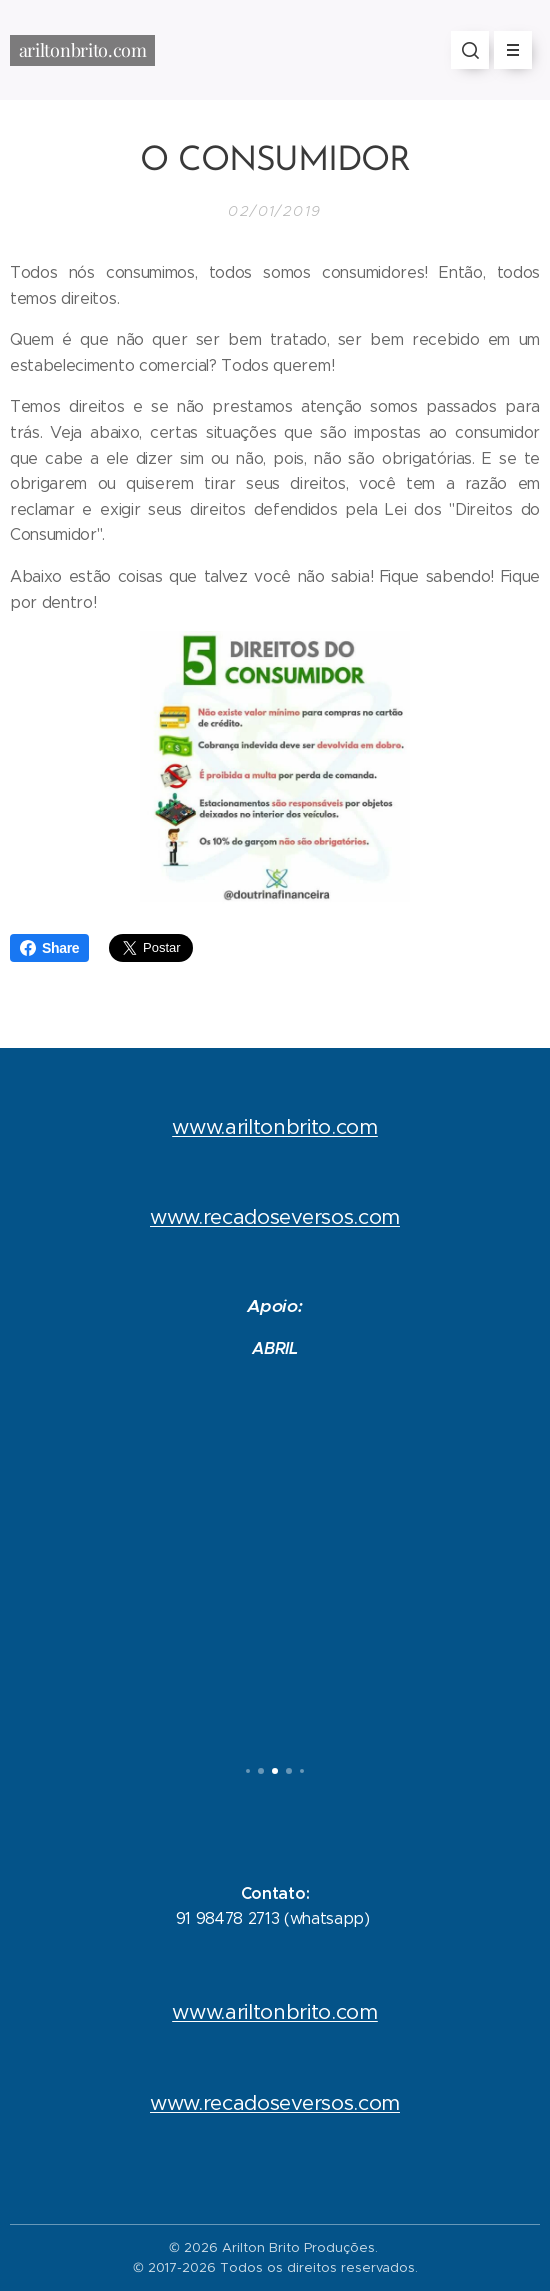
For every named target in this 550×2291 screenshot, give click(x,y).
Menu (506, 50)
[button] (470, 50)
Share (49, 948)
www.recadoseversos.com (275, 1217)
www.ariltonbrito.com (275, 1127)
